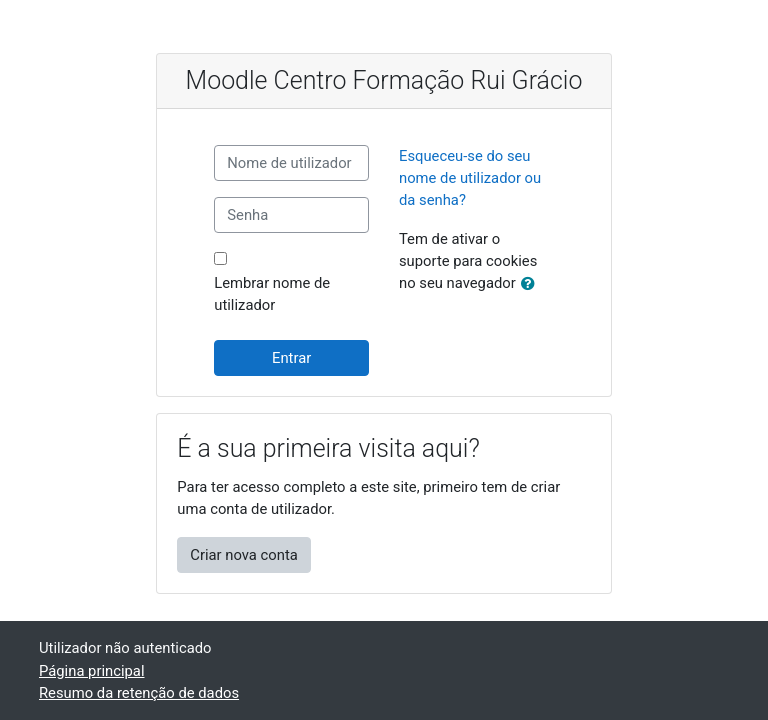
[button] (532, 284)
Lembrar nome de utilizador (272, 294)
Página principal (92, 671)
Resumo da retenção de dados (139, 693)
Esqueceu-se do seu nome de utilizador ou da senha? (470, 178)
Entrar (291, 358)
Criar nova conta (244, 555)
